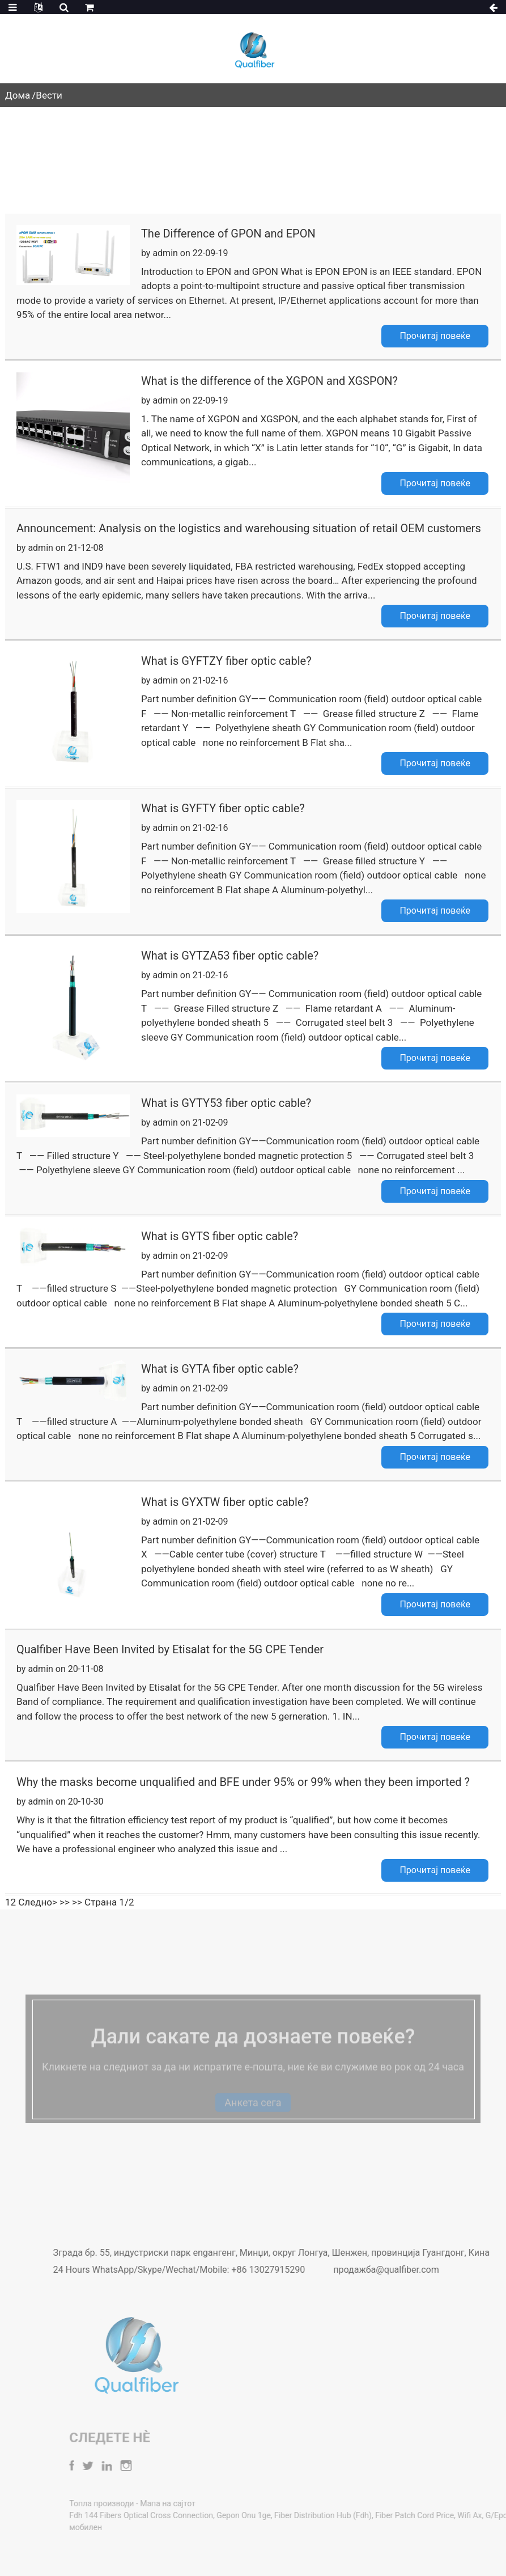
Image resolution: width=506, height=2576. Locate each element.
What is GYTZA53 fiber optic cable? (229, 955)
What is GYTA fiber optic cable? (220, 1369)
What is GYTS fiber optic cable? (219, 1236)
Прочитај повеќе (434, 335)
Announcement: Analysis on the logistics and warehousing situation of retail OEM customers (248, 528)
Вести (49, 95)
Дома (17, 95)
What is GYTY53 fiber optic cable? (226, 1103)
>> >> (70, 1902)
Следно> (37, 1902)
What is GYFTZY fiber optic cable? (226, 661)
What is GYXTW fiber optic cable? (225, 1502)
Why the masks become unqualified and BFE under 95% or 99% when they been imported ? (243, 1782)
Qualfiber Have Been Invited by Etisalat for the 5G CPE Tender (170, 1649)
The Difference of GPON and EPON (228, 233)
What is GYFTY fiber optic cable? (223, 808)
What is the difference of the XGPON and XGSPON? (269, 381)
